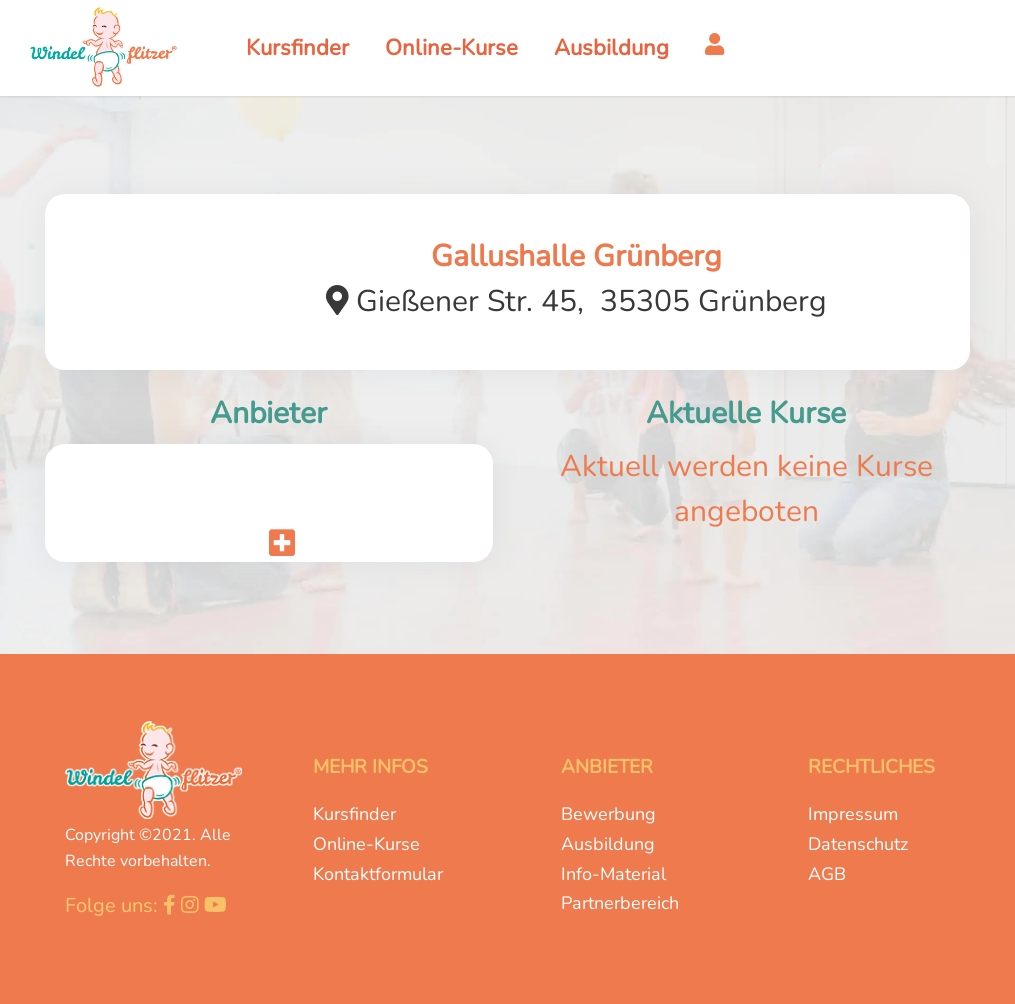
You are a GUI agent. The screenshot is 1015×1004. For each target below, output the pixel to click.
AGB (827, 874)
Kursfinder (354, 814)
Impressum (853, 814)
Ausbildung (608, 844)
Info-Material (613, 874)
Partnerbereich (620, 903)
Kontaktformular (378, 874)
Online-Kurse (366, 844)
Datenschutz (858, 844)
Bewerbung (608, 814)
